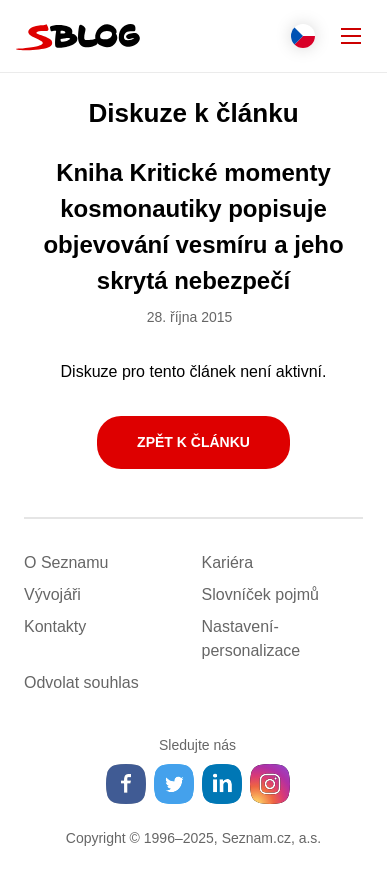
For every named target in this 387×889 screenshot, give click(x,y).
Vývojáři (52, 594)
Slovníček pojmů (260, 594)
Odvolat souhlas (81, 682)
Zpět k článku (193, 442)
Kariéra (228, 562)
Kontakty (55, 626)
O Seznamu (66, 562)
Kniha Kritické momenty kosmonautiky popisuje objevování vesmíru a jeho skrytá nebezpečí (193, 226)
